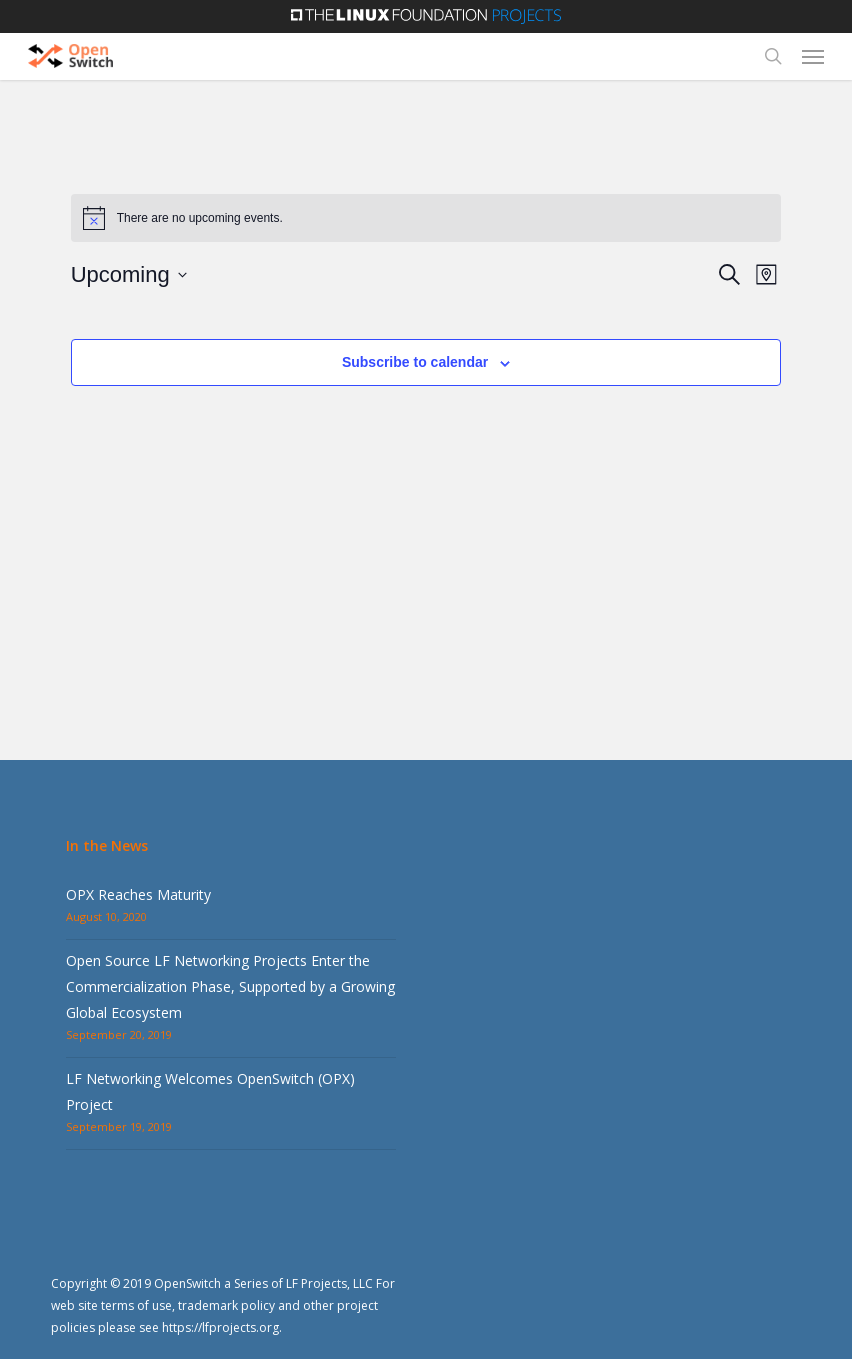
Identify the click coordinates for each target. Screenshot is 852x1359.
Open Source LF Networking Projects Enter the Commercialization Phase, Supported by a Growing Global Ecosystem (230, 986)
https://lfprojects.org (220, 1327)
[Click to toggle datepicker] (129, 274)
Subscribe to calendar (415, 362)
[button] (813, 56)
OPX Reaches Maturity (138, 894)
